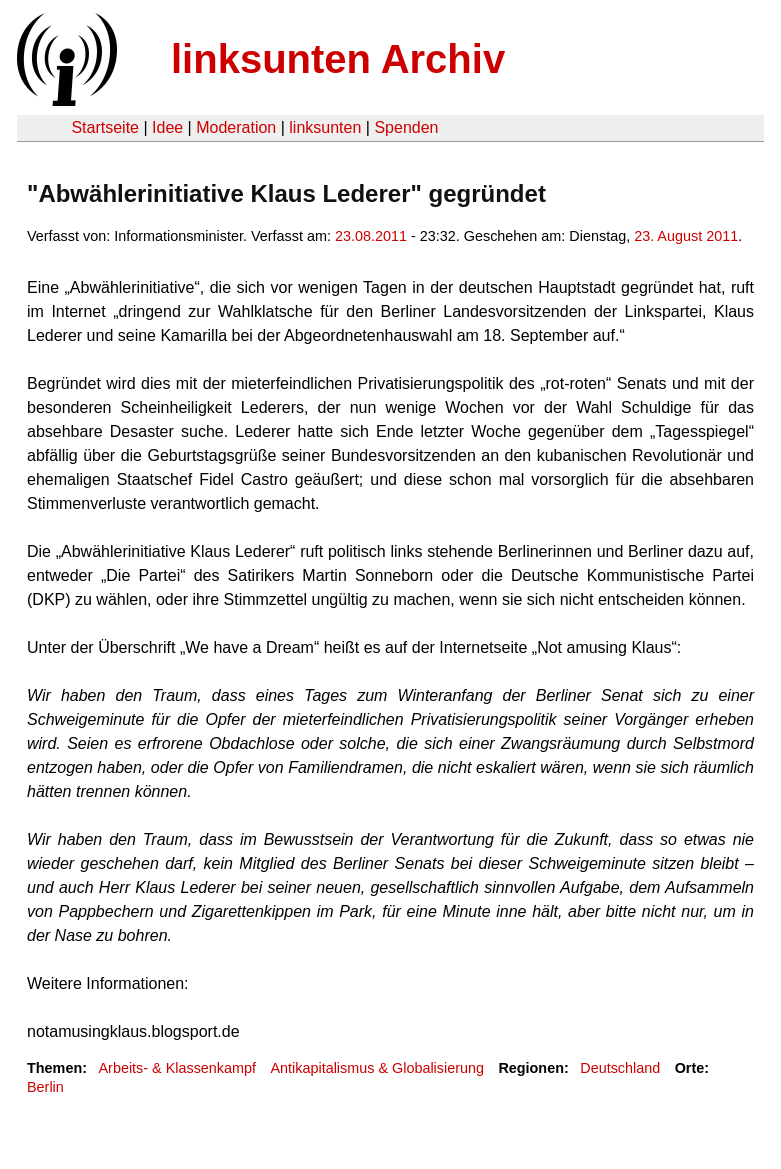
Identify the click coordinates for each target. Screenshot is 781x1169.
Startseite (105, 127)
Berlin (45, 1087)
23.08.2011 (371, 236)
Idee (167, 127)
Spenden (406, 127)
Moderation (236, 127)
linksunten (325, 127)
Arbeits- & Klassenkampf (177, 1068)
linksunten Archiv (338, 59)
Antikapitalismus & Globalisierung (377, 1068)
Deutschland (620, 1068)
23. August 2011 (686, 236)
